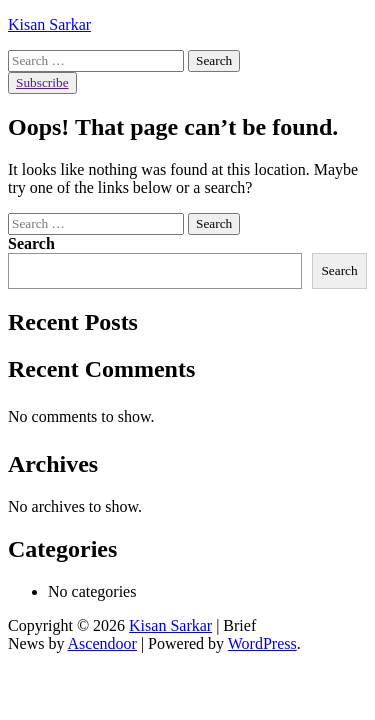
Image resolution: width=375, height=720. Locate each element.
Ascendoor (102, 643)
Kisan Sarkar (49, 24)
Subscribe (42, 82)
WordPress (262, 643)
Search (31, 243)
